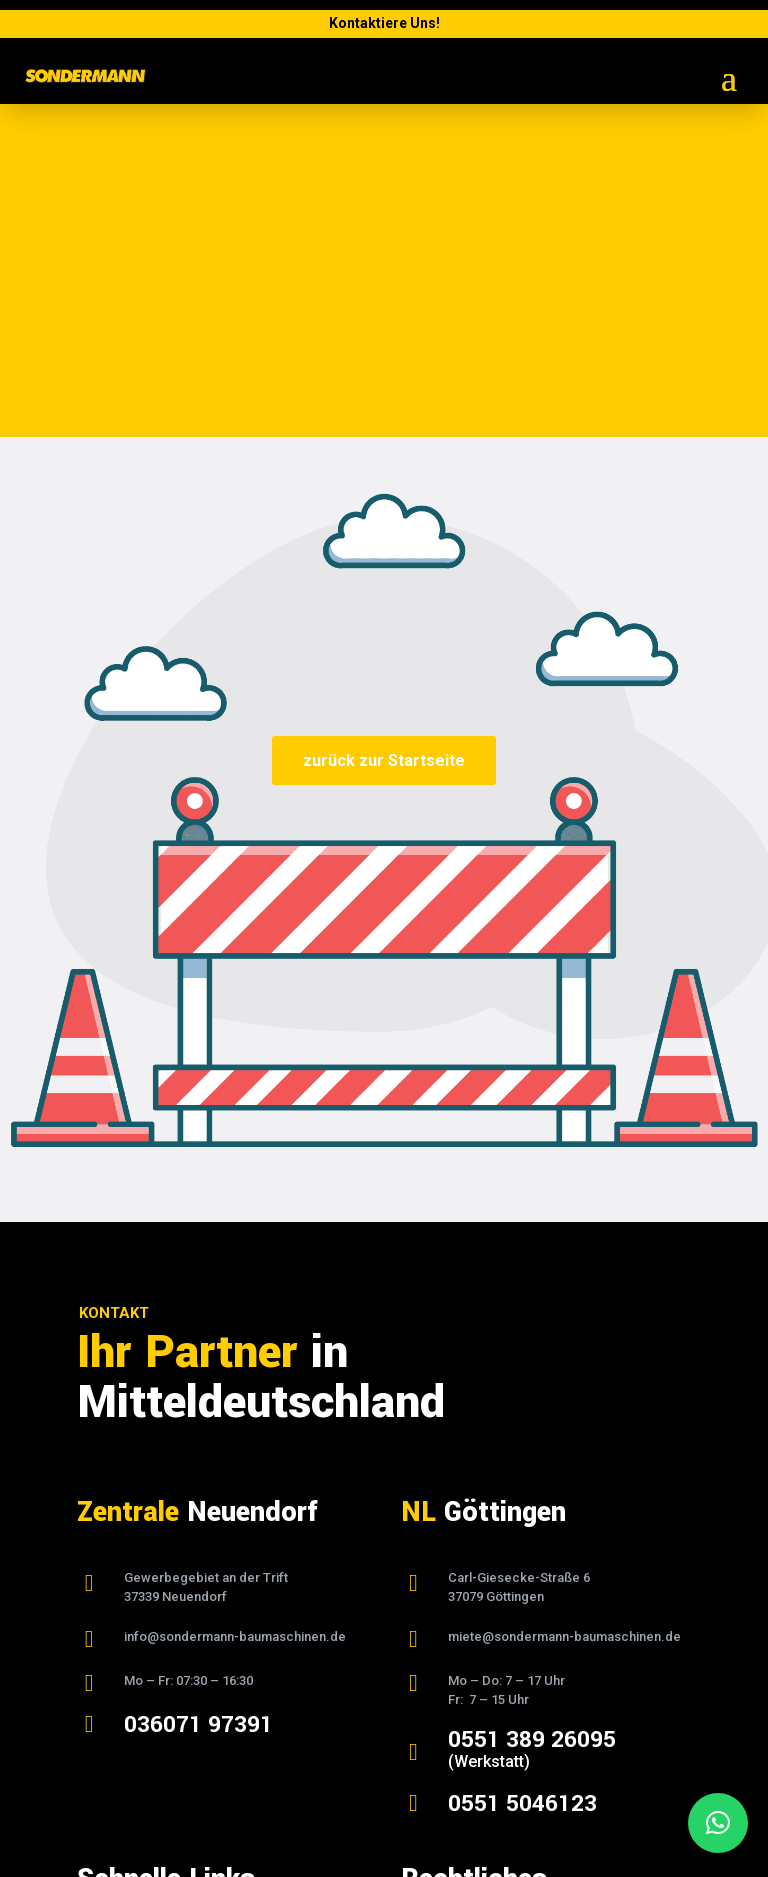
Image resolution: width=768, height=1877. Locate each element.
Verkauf (102, 1684)
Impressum (439, 1613)
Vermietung (115, 1660)
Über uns (106, 1637)
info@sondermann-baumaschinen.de (235, 1303)
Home (97, 1613)
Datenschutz (441, 1637)
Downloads (114, 1708)
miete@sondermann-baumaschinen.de (564, 1303)
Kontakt (101, 1732)
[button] (718, 1823)
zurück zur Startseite (384, 427)
